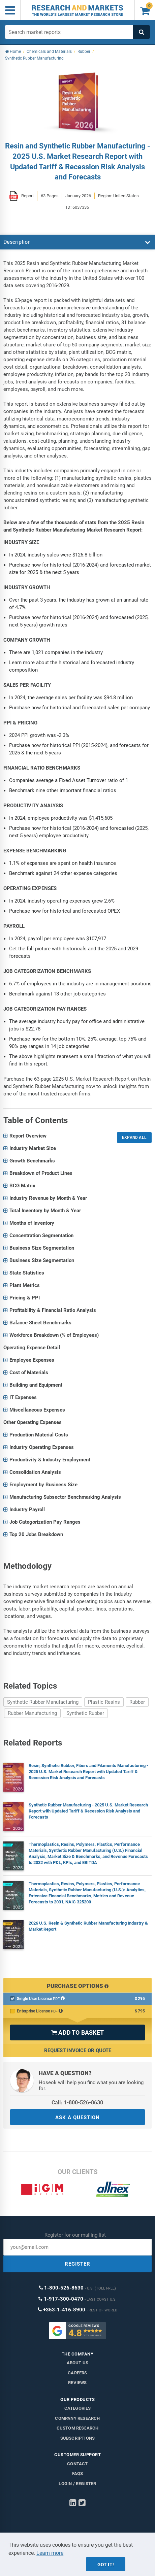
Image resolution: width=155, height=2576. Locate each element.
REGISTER (77, 2264)
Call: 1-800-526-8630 (77, 2102)
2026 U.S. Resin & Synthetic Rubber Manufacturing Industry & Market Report (88, 1926)
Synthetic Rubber (85, 1713)
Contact (77, 2463)
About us (78, 2362)
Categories (77, 2408)
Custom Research (78, 2428)
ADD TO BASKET (77, 2032)
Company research (77, 2418)
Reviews (77, 2382)
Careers (77, 2372)
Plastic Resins (104, 1702)
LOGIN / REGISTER (77, 2483)
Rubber (137, 1702)
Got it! (105, 2564)
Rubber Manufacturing (32, 1713)
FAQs (77, 2473)
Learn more (49, 2553)
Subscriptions (77, 2438)
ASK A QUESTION (77, 2117)
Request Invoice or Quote (77, 2050)
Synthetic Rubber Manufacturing (43, 1702)
